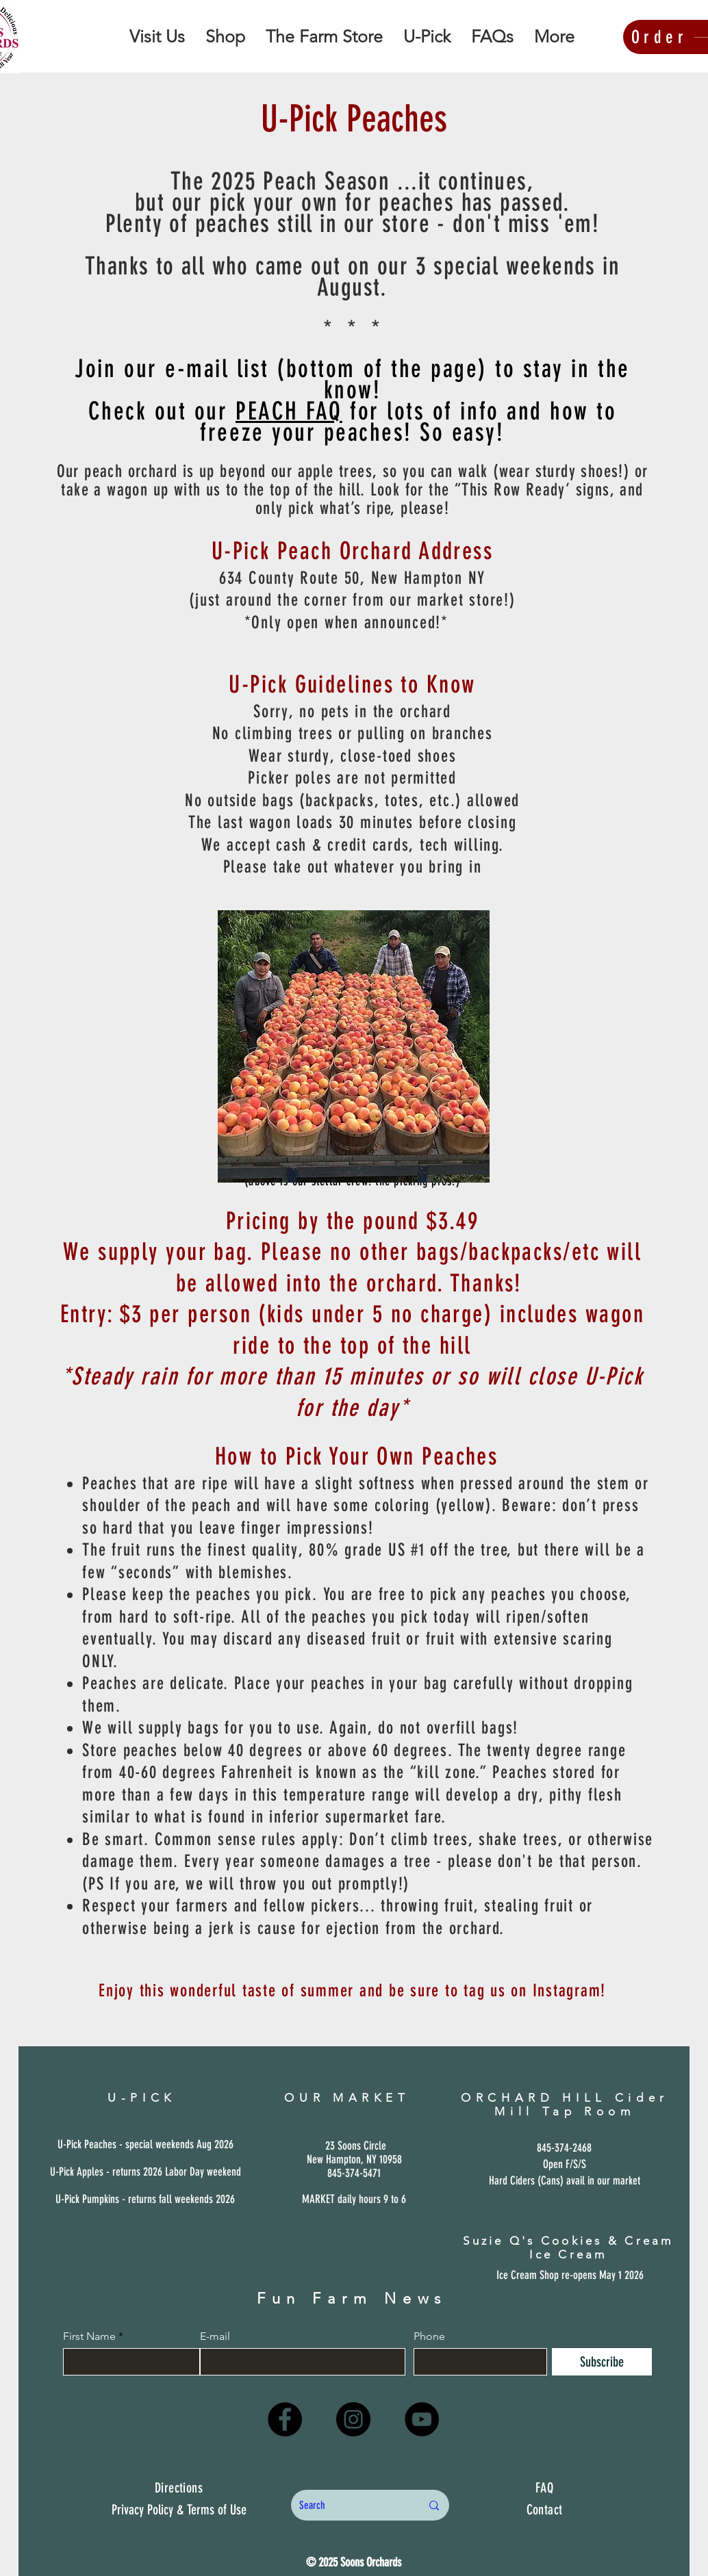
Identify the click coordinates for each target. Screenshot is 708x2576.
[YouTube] (422, 2419)
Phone (429, 2336)
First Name (89, 2336)
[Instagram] (353, 2419)
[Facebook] (285, 2419)
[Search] (350, 2505)
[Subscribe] (602, 2361)
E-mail (215, 2336)
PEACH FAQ (289, 411)
